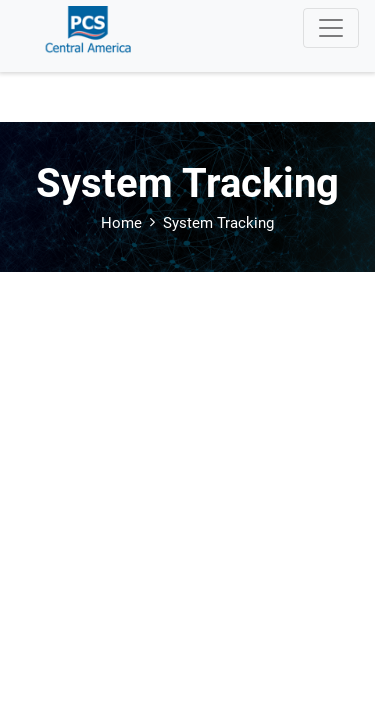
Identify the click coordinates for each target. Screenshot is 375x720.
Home (121, 223)
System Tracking (218, 223)
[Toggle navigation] (331, 28)
